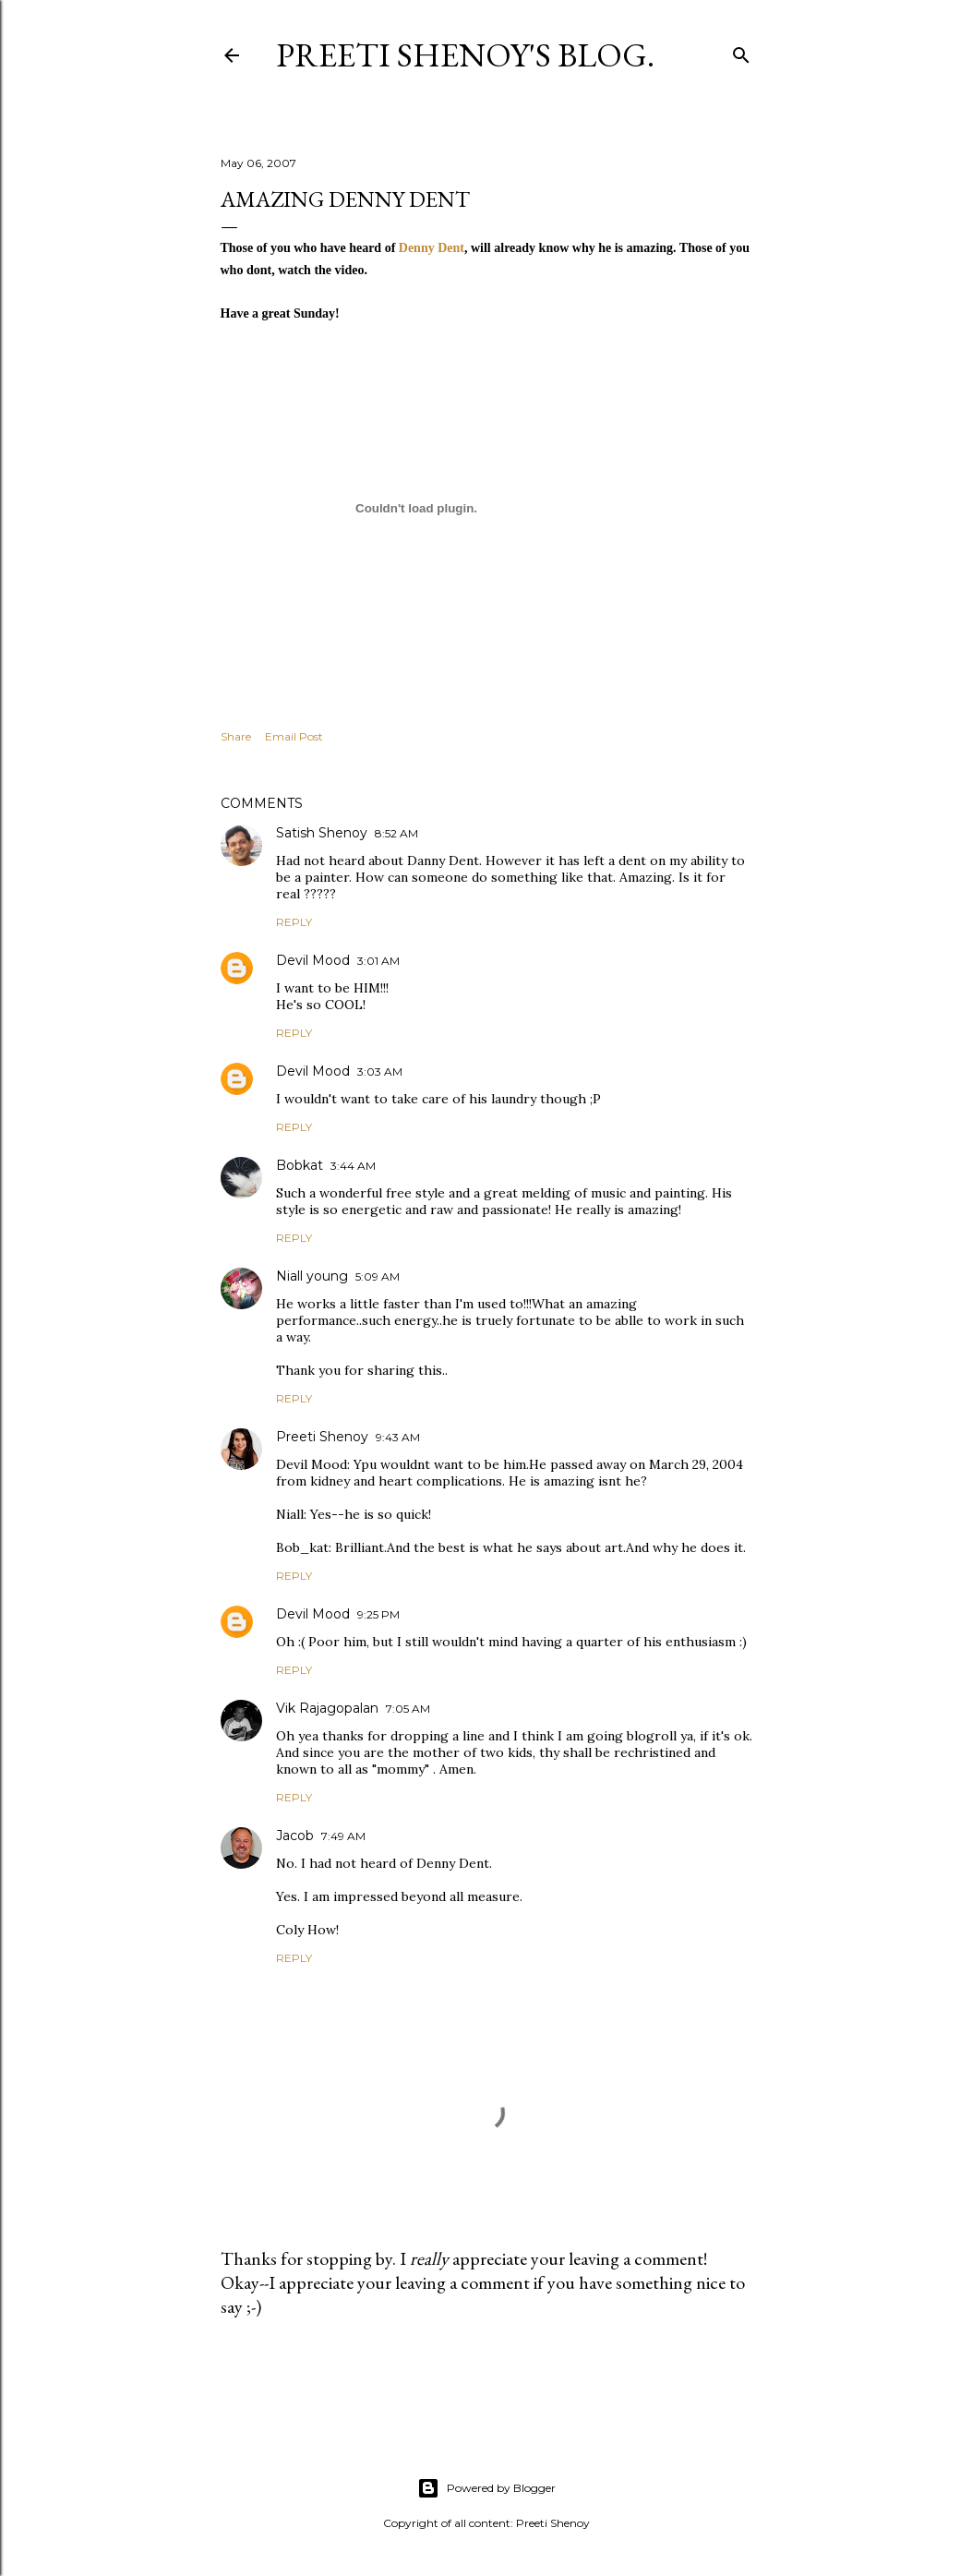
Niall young (312, 1276)
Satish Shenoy (321, 833)
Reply (294, 922)
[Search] (741, 51)
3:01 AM (378, 961)
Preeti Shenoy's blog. (465, 55)
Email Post (294, 736)
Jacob (295, 1835)
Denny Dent (431, 248)
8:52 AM (396, 833)
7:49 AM (343, 1836)
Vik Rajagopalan (327, 1708)
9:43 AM (398, 1437)
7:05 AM (408, 1708)
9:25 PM (378, 1614)
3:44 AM (353, 1166)
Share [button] (236, 736)
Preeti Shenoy (322, 1436)
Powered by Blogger (486, 2488)
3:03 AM (379, 1071)
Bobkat (299, 1165)
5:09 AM (377, 1276)
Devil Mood (313, 960)
